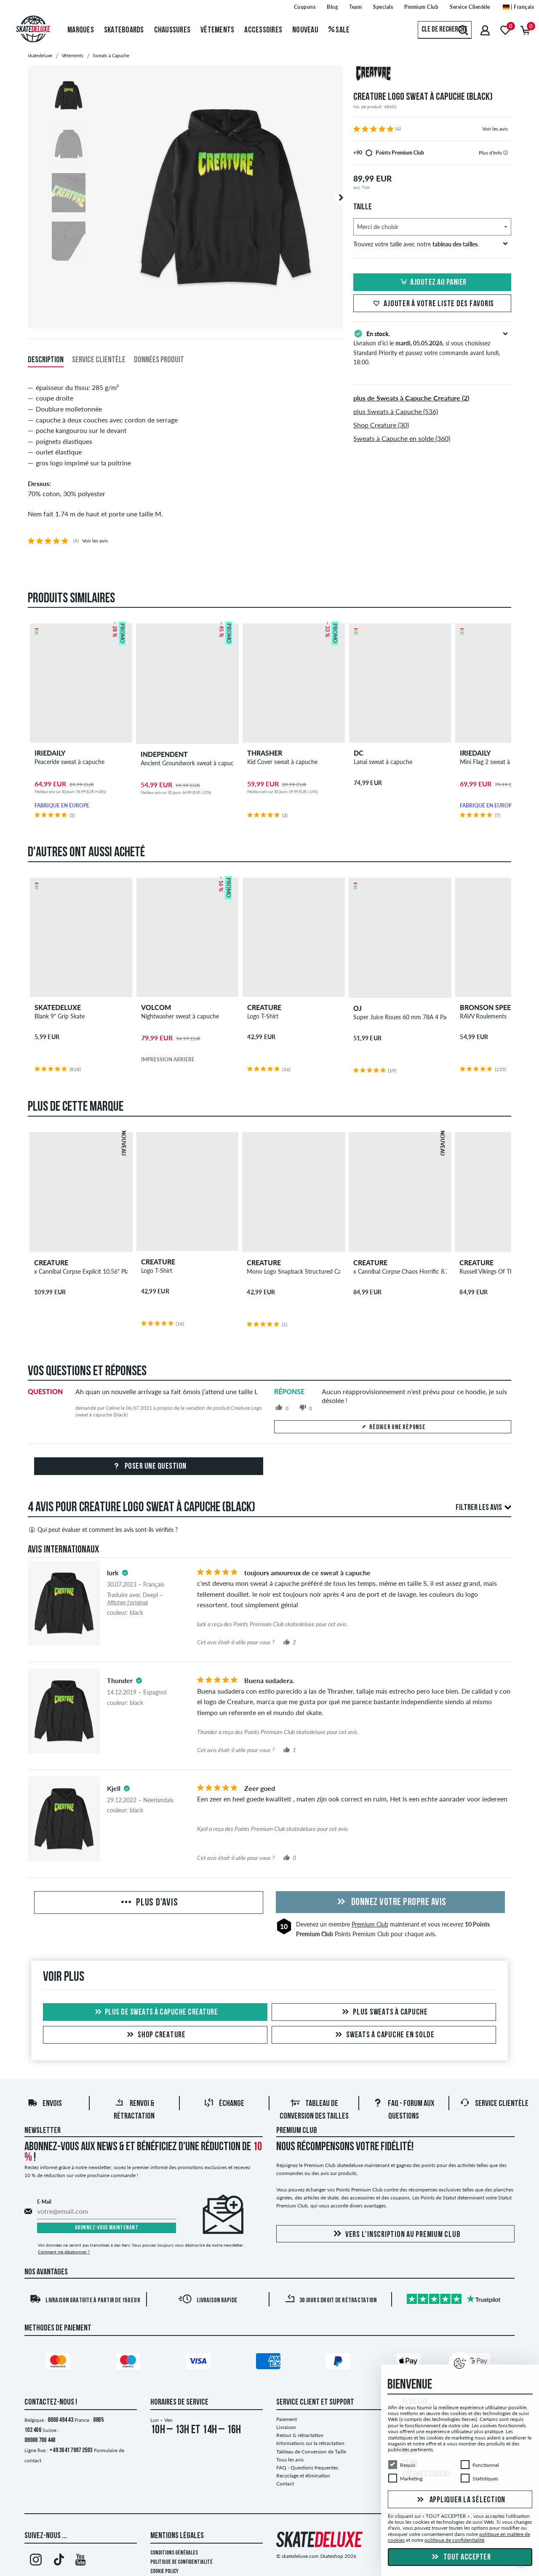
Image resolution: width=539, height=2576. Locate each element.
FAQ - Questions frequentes (307, 2467)
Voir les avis (495, 129)
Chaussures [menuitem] (172, 30)
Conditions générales (174, 2553)
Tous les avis (290, 2459)
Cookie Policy (164, 2571)
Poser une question (149, 1466)
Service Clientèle (494, 2104)
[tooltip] (505, 152)
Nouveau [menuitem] (305, 30)
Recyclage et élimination (303, 2475)
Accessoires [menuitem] (263, 30)
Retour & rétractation (299, 2435)
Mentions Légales (177, 2536)
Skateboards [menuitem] (124, 30)
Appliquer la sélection (460, 2500)
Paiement (286, 2419)
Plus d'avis (148, 1903)
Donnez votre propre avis (390, 1902)
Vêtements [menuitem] (217, 30)
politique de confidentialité (454, 2540)
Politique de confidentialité (181, 2562)
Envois (44, 2104)
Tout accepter (460, 2557)
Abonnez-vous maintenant (107, 2228)
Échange (224, 2104)
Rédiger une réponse (393, 1427)
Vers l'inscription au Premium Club (396, 2234)
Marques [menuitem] (80, 30)
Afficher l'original (127, 1602)
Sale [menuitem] (339, 30)
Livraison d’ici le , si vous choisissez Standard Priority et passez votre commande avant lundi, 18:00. (432, 347)
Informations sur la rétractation (310, 2443)
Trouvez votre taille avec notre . (430, 244)
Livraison (286, 2427)
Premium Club (370, 1924)
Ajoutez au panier (432, 282)
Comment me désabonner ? (64, 2251)
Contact (285, 2483)
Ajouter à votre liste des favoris (432, 304)
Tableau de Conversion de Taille (311, 2451)
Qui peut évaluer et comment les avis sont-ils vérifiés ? (103, 1530)
